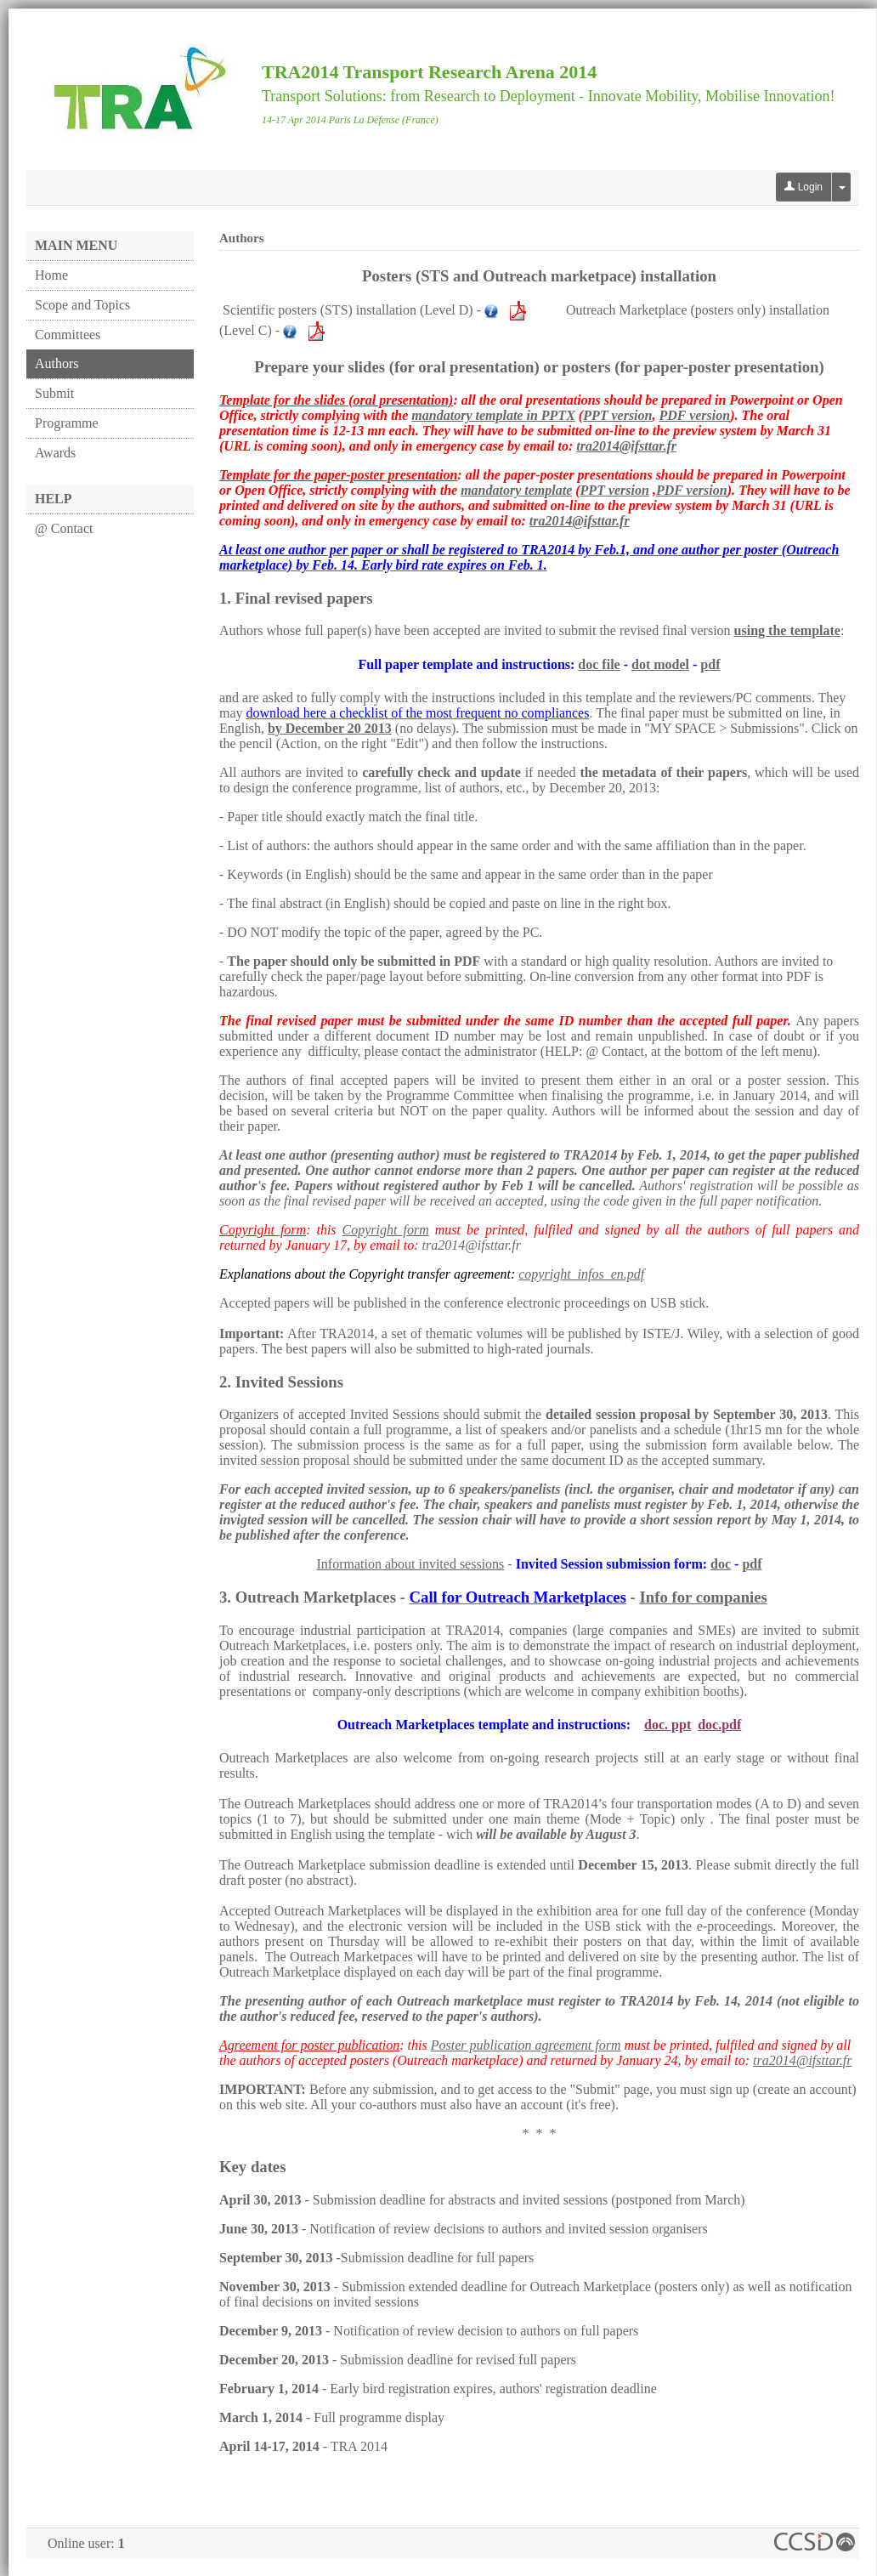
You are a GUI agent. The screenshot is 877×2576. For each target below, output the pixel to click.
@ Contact (64, 528)
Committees (67, 334)
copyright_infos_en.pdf (581, 1274)
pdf (710, 664)
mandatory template (516, 490)
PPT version (617, 415)
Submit (54, 393)
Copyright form (385, 1230)
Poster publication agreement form (526, 2045)
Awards (55, 452)
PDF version (694, 415)
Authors (57, 363)
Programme (67, 423)
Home (51, 275)
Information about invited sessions (410, 1564)
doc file (599, 664)
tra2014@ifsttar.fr (626, 446)
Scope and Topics (82, 305)
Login (803, 187)
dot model (660, 664)
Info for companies (703, 1597)
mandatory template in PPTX (492, 415)
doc (720, 1564)
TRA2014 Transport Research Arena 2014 (429, 71)
